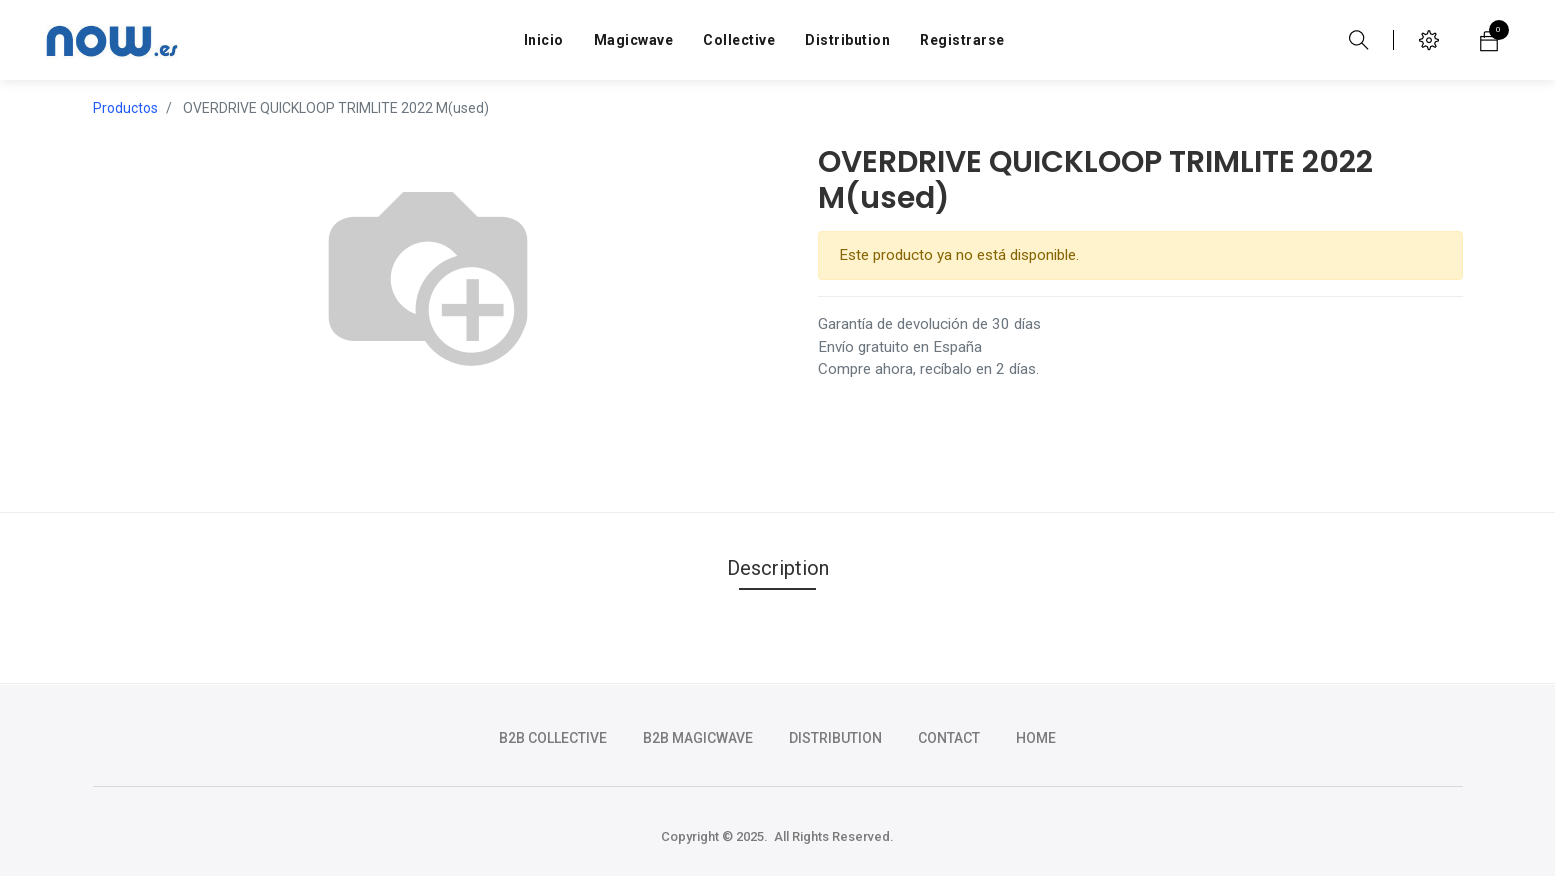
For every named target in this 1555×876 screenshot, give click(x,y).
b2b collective (553, 738)
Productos (125, 108)
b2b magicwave (698, 738)
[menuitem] (544, 40)
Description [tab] (778, 568)
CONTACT (949, 738)
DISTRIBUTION (835, 738)
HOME (1036, 738)
